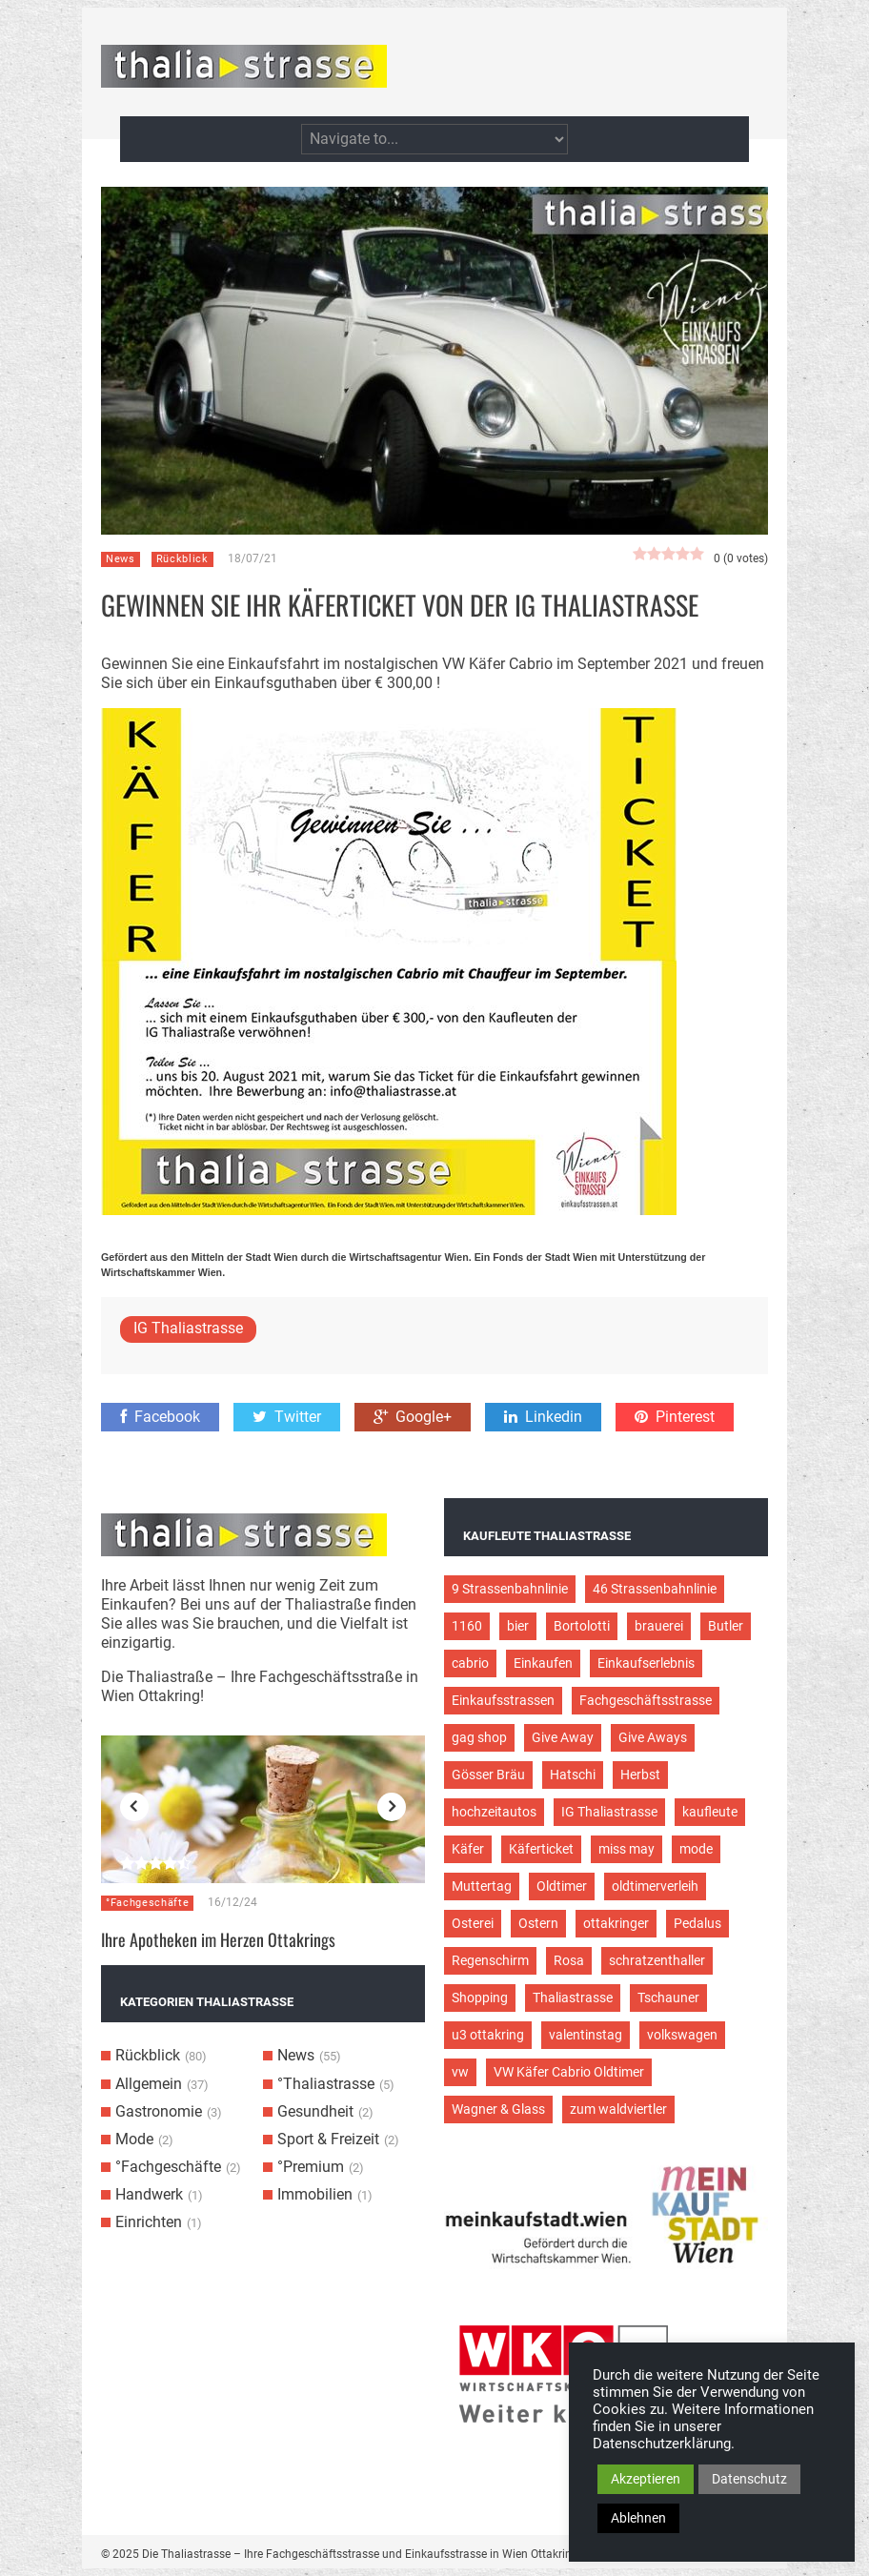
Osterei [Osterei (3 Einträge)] (473, 1923)
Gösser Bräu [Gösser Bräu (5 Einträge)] (488, 1774)
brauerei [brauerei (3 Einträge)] (659, 1625)
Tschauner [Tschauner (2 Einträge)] (668, 1997)
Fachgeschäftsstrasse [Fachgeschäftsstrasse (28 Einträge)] (645, 1700)
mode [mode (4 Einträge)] (696, 1848)
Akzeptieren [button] (645, 2478)
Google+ (413, 1417)
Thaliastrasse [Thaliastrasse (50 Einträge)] (573, 1997)
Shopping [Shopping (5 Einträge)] (480, 1997)
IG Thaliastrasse (188, 1328)
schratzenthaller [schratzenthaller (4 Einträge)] (657, 1960)
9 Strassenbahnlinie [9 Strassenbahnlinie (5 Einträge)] (510, 1588)
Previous (134, 1807)
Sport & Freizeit (328, 2139)
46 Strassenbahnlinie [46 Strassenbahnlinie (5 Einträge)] (655, 1588)
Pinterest (675, 1417)
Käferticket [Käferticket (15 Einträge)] (541, 1848)
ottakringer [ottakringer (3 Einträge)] (616, 1923)
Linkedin (543, 1417)
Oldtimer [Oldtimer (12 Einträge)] (561, 1886)
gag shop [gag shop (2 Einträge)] (479, 1737)
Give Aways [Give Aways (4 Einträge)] (652, 1737)
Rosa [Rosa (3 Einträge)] (569, 1960)
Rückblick (182, 559)
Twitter (287, 1417)
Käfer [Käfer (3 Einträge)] (468, 1848)
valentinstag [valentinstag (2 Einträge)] (585, 2034)
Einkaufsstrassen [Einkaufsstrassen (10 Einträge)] (503, 1700)
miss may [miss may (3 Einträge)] (626, 1848)
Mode (134, 2139)
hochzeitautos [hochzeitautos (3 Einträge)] (494, 1811)
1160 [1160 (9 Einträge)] (467, 1625)
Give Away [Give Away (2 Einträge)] (563, 1737)
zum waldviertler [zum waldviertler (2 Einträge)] (618, 2109)
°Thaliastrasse (325, 2084)
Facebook (160, 1417)
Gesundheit (315, 2111)
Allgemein (148, 2084)
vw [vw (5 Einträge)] (460, 2071)
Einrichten (148, 2222)
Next (391, 1807)
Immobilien (315, 2194)
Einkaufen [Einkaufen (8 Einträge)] (543, 1663)
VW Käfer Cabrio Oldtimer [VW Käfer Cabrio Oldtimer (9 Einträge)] (569, 2071)
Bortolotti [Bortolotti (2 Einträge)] (582, 1625)
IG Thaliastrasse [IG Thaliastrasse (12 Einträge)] (609, 1811)
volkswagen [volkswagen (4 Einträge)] (682, 2034)
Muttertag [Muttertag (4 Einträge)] (482, 1886)
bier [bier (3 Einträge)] (518, 1625)
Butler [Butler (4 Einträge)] (725, 1625)
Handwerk (149, 2194)
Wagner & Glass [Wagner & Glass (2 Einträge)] (498, 2109)
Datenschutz (749, 2478)
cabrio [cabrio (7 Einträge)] (470, 1663)
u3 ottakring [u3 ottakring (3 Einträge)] (488, 2034)
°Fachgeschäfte (147, 1903)
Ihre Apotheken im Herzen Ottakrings (218, 1939)
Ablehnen (638, 2517)
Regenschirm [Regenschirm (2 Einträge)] (490, 1960)
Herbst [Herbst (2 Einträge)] (640, 1774)
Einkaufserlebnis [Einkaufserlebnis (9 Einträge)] (646, 1663)
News (120, 559)
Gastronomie (158, 2111)
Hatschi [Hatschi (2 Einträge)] (573, 1774)
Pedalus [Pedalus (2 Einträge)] (697, 1923)
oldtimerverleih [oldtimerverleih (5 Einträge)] (655, 1886)
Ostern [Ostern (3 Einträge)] (538, 1923)
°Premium (310, 2167)
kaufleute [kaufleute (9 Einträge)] (710, 1811)
